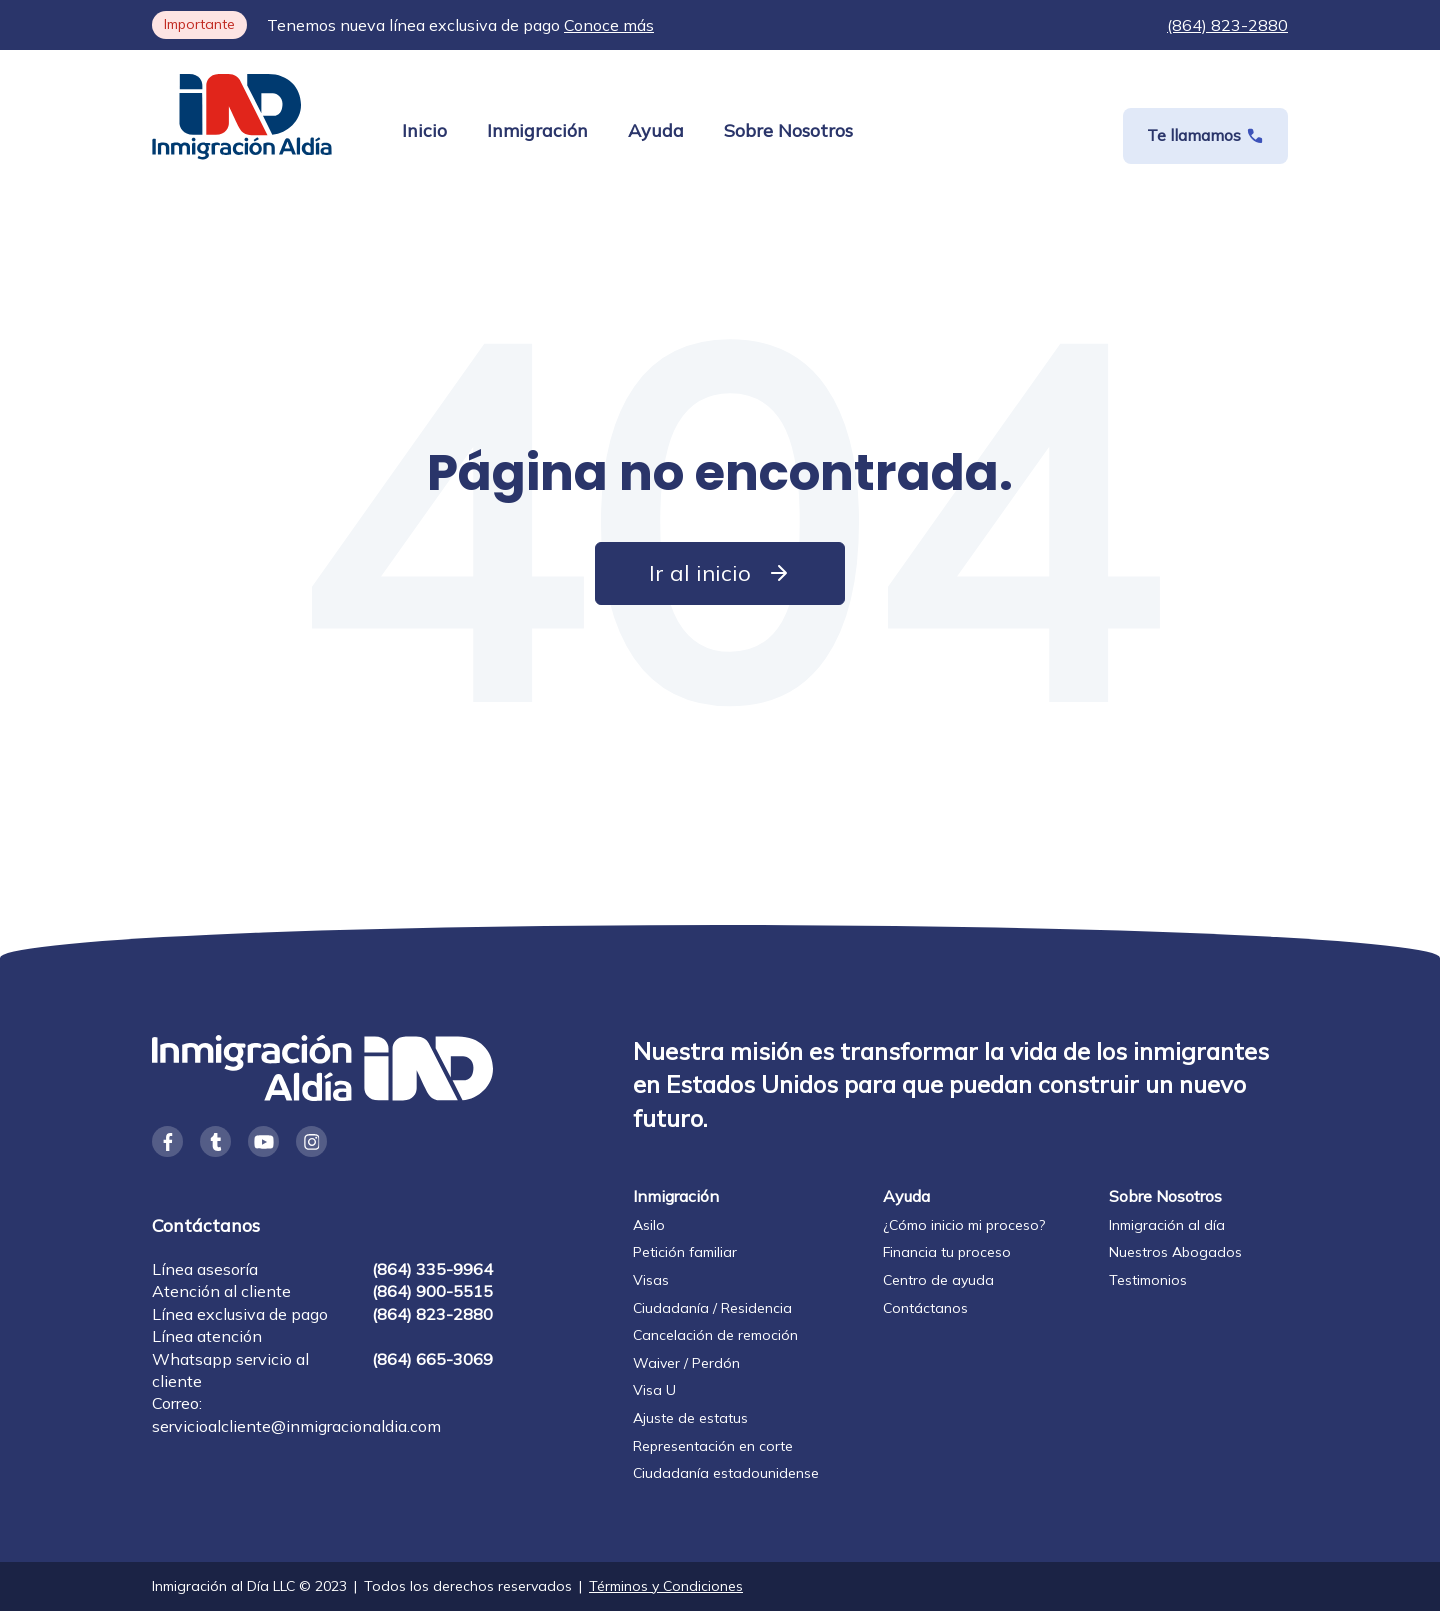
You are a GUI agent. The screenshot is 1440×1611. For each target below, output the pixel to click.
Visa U (654, 1390)
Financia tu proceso (947, 1252)
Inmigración (537, 130)
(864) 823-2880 (1227, 25)
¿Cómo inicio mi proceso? (964, 1225)
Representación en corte (713, 1446)
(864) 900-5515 (432, 1291)
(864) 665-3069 (432, 1359)
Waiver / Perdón (686, 1363)
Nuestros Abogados (1175, 1252)
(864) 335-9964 (432, 1269)
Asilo (649, 1225)
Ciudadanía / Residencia (712, 1308)
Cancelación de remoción (715, 1335)
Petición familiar (685, 1252)
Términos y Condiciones (666, 1586)
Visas (651, 1280)
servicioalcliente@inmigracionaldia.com (296, 1426)
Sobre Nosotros (788, 130)
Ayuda (656, 130)
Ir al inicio (720, 573)
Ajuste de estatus (690, 1418)
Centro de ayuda (938, 1280)
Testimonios (1148, 1280)
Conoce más (609, 25)
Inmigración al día (1167, 1225)
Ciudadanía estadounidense (726, 1473)
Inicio (424, 130)
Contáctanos (925, 1308)
